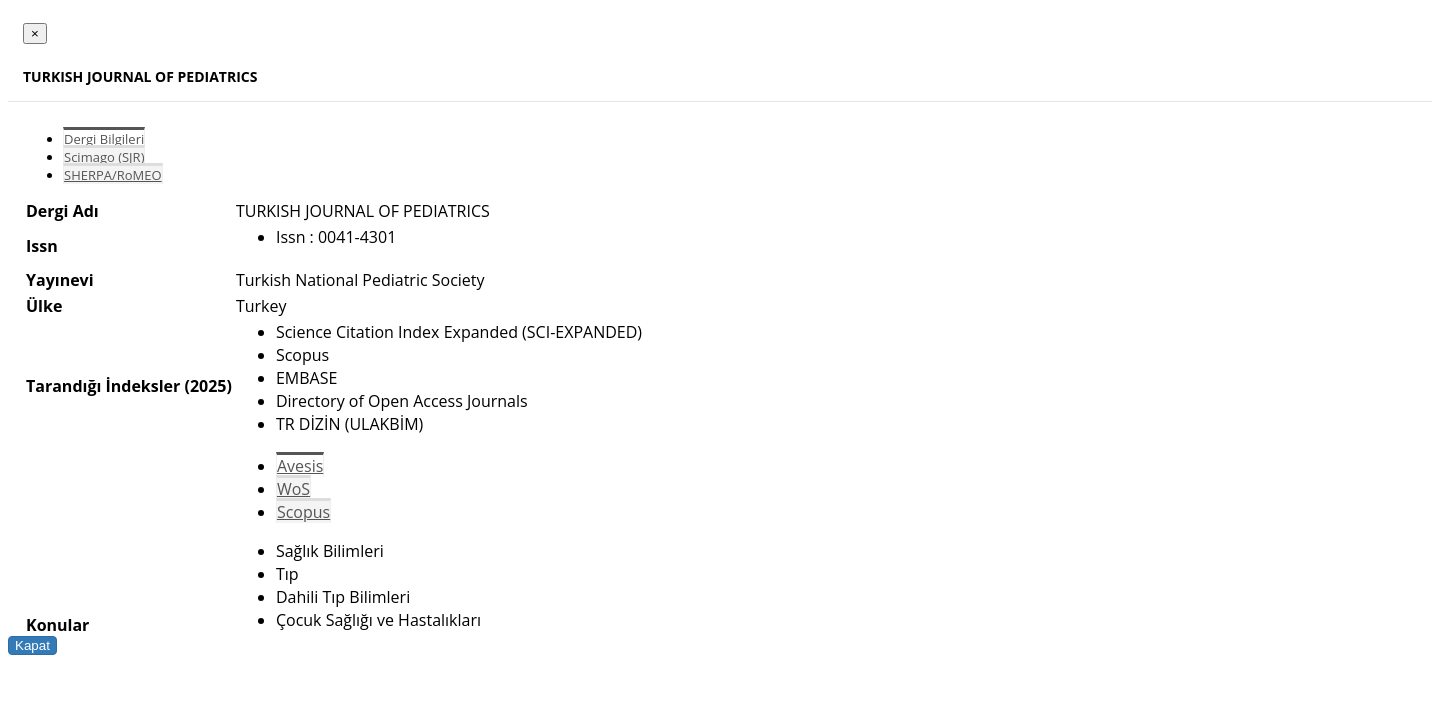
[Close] (35, 33)
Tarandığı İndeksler (103, 386)
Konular (57, 625)
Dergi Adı (62, 211)
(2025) (207, 386)
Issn (42, 246)
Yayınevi (60, 280)
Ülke (44, 306)
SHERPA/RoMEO (113, 175)
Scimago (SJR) (104, 157)
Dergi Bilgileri (104, 139)
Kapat (32, 645)
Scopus (303, 512)
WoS (293, 489)
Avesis (300, 466)
